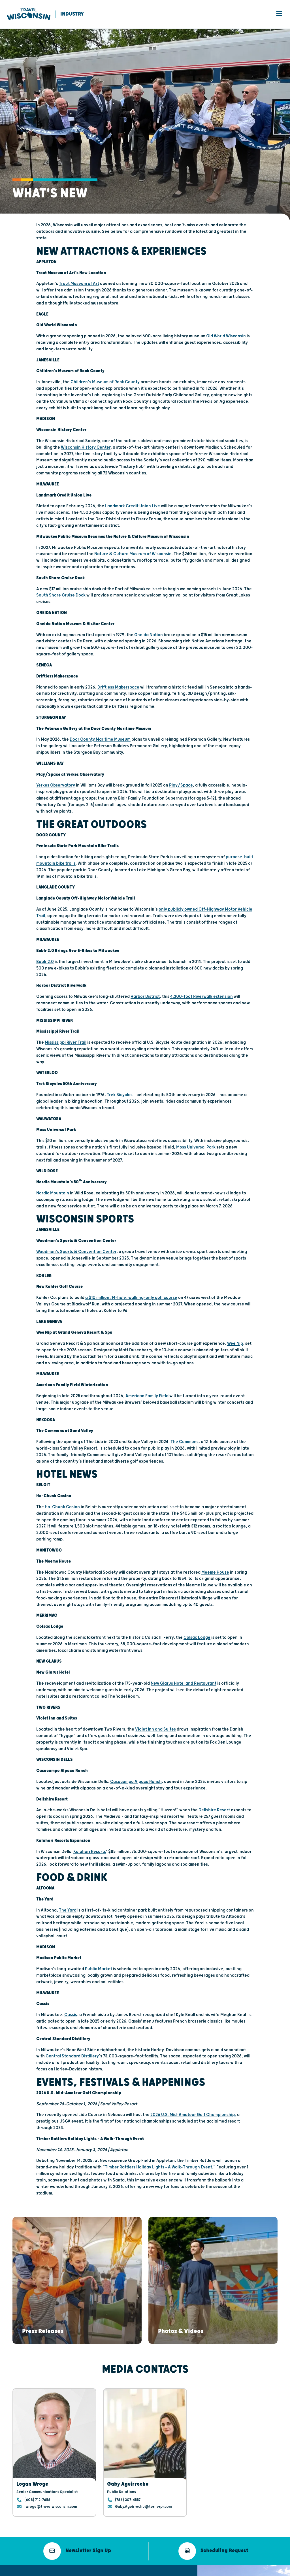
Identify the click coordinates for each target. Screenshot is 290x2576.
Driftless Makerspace (118, 688)
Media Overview (168, 2532)
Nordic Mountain (52, 1194)
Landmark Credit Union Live (132, 507)
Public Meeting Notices (114, 2571)
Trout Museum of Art (79, 284)
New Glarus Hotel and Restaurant (183, 1684)
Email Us (88, 2522)
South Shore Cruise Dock (61, 596)
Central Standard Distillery (72, 2057)
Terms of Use (86, 2571)
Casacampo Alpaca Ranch (136, 1782)
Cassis (70, 2015)
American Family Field (147, 1396)
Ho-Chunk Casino (62, 1507)
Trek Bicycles (120, 1095)
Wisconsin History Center (85, 448)
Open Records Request (150, 2571)
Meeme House (215, 1573)
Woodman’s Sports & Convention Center (76, 1252)
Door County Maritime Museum (100, 740)
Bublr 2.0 (45, 962)
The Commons (184, 1442)
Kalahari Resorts (89, 1852)
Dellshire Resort (214, 1811)
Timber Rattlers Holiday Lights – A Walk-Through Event (158, 2168)
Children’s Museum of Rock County (105, 382)
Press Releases (167, 2539)
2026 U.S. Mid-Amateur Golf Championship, (193, 2115)
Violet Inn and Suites (155, 1730)
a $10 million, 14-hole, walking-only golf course (131, 1298)
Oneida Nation (148, 635)
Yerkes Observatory (55, 786)
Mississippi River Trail (65, 1043)
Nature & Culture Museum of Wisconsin (133, 554)
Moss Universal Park (196, 1148)
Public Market (98, 1969)
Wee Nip (235, 1344)
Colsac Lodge (197, 1638)
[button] (43, 2279)
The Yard (67, 1911)
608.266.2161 (92, 2530)
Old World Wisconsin (226, 337)
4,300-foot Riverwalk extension (201, 997)
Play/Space (181, 786)
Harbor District (145, 997)
